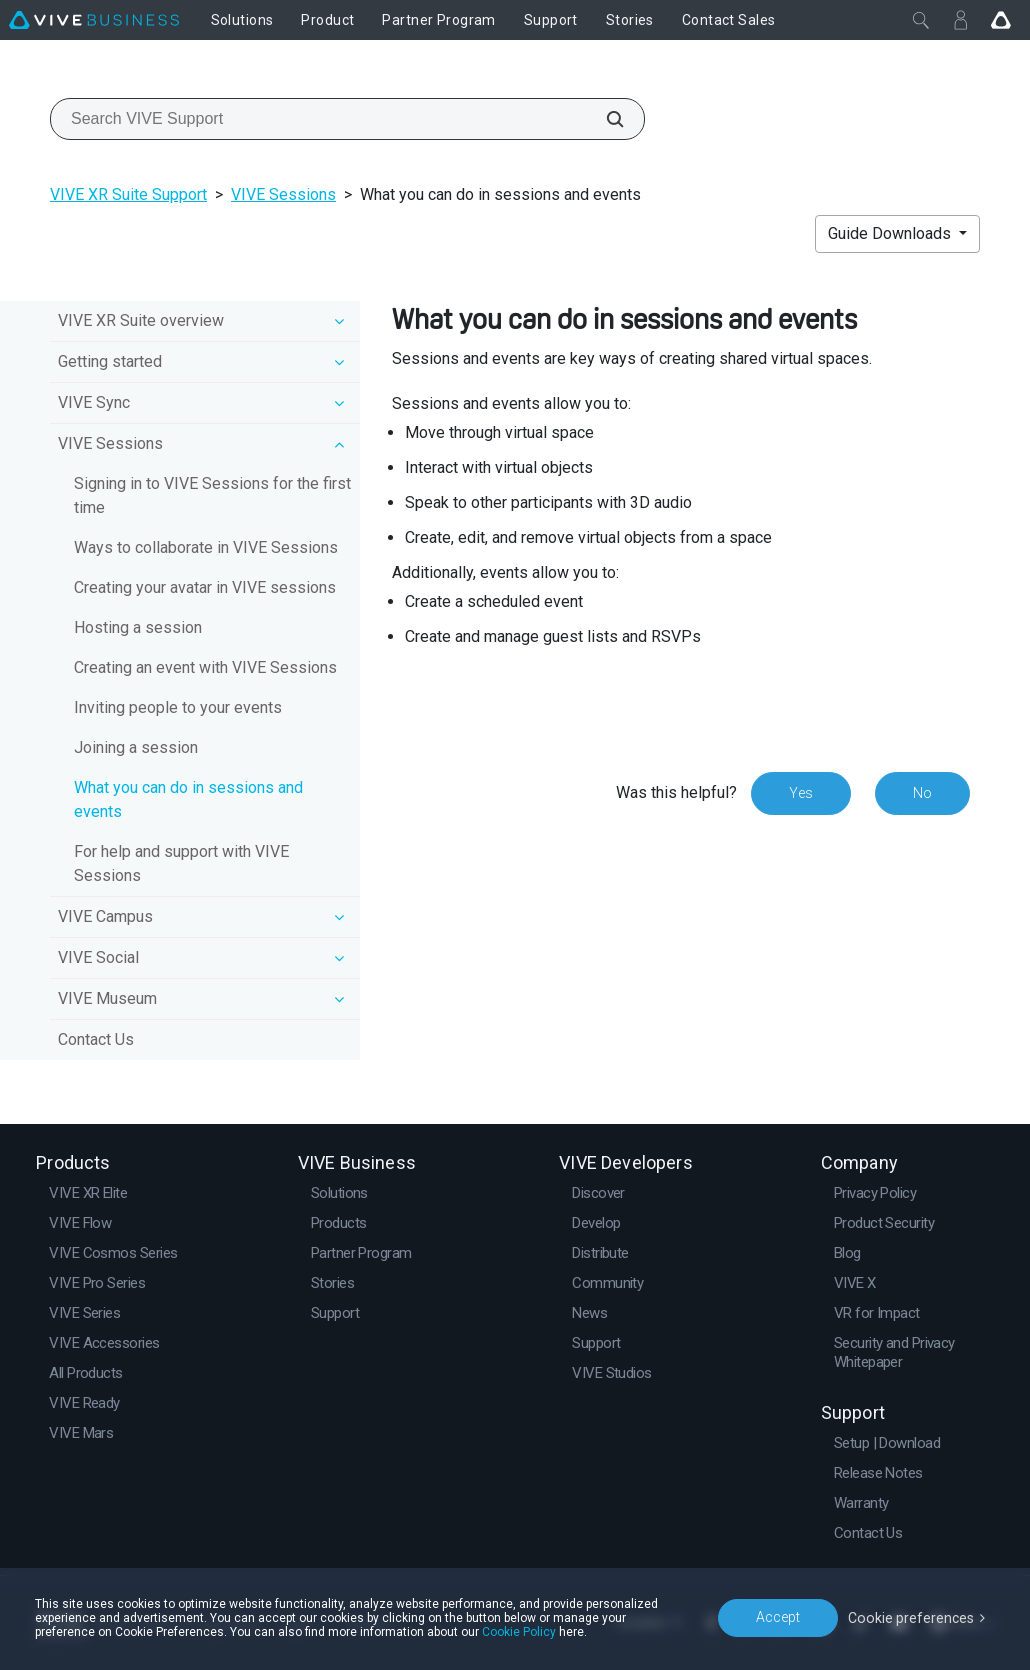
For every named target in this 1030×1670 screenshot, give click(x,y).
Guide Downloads (891, 233)
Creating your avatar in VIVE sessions (205, 587)
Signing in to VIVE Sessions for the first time (212, 495)
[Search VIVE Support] (604, 119)
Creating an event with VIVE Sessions (205, 667)
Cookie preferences (912, 1617)
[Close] (921, 20)
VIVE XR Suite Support (128, 194)
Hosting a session (138, 627)
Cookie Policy (519, 1632)
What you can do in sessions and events (188, 799)
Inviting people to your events (178, 707)
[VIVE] (94, 20)
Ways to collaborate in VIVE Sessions (206, 547)
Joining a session (136, 747)
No (922, 793)
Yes (801, 793)
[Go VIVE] (1001, 20)
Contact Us (96, 1039)
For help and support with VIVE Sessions (181, 863)
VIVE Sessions (283, 194)
